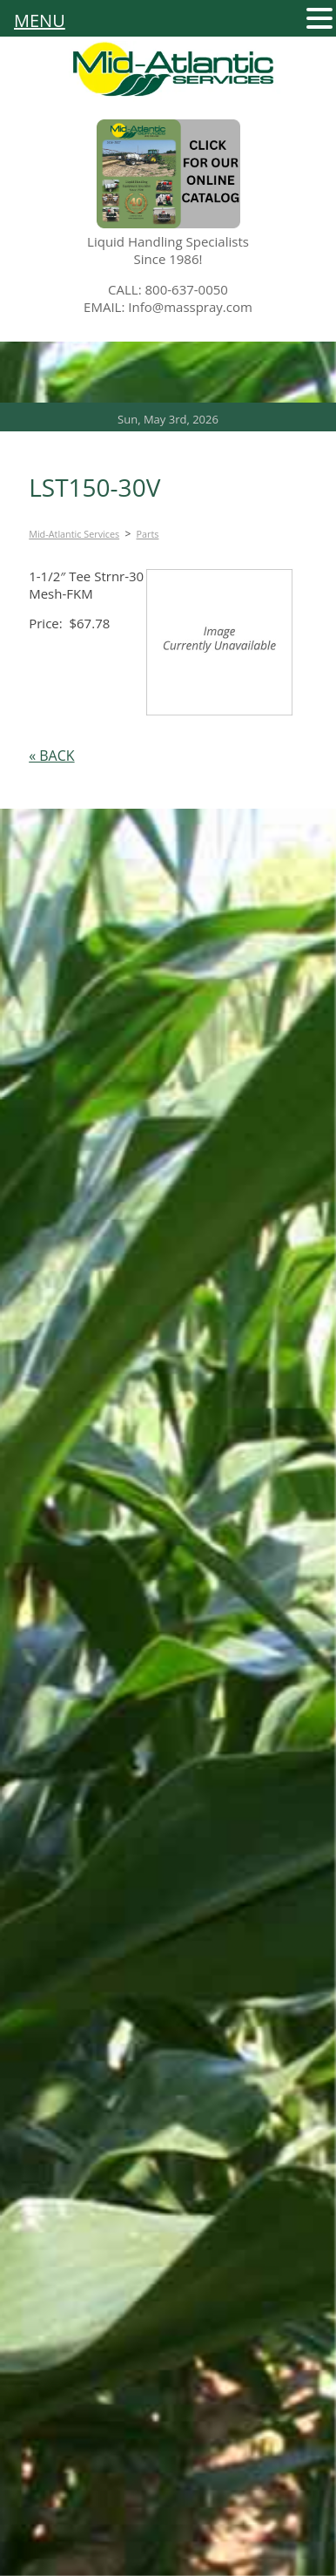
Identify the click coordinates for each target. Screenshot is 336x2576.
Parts (148, 533)
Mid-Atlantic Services (74, 533)
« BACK (51, 755)
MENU (39, 21)
